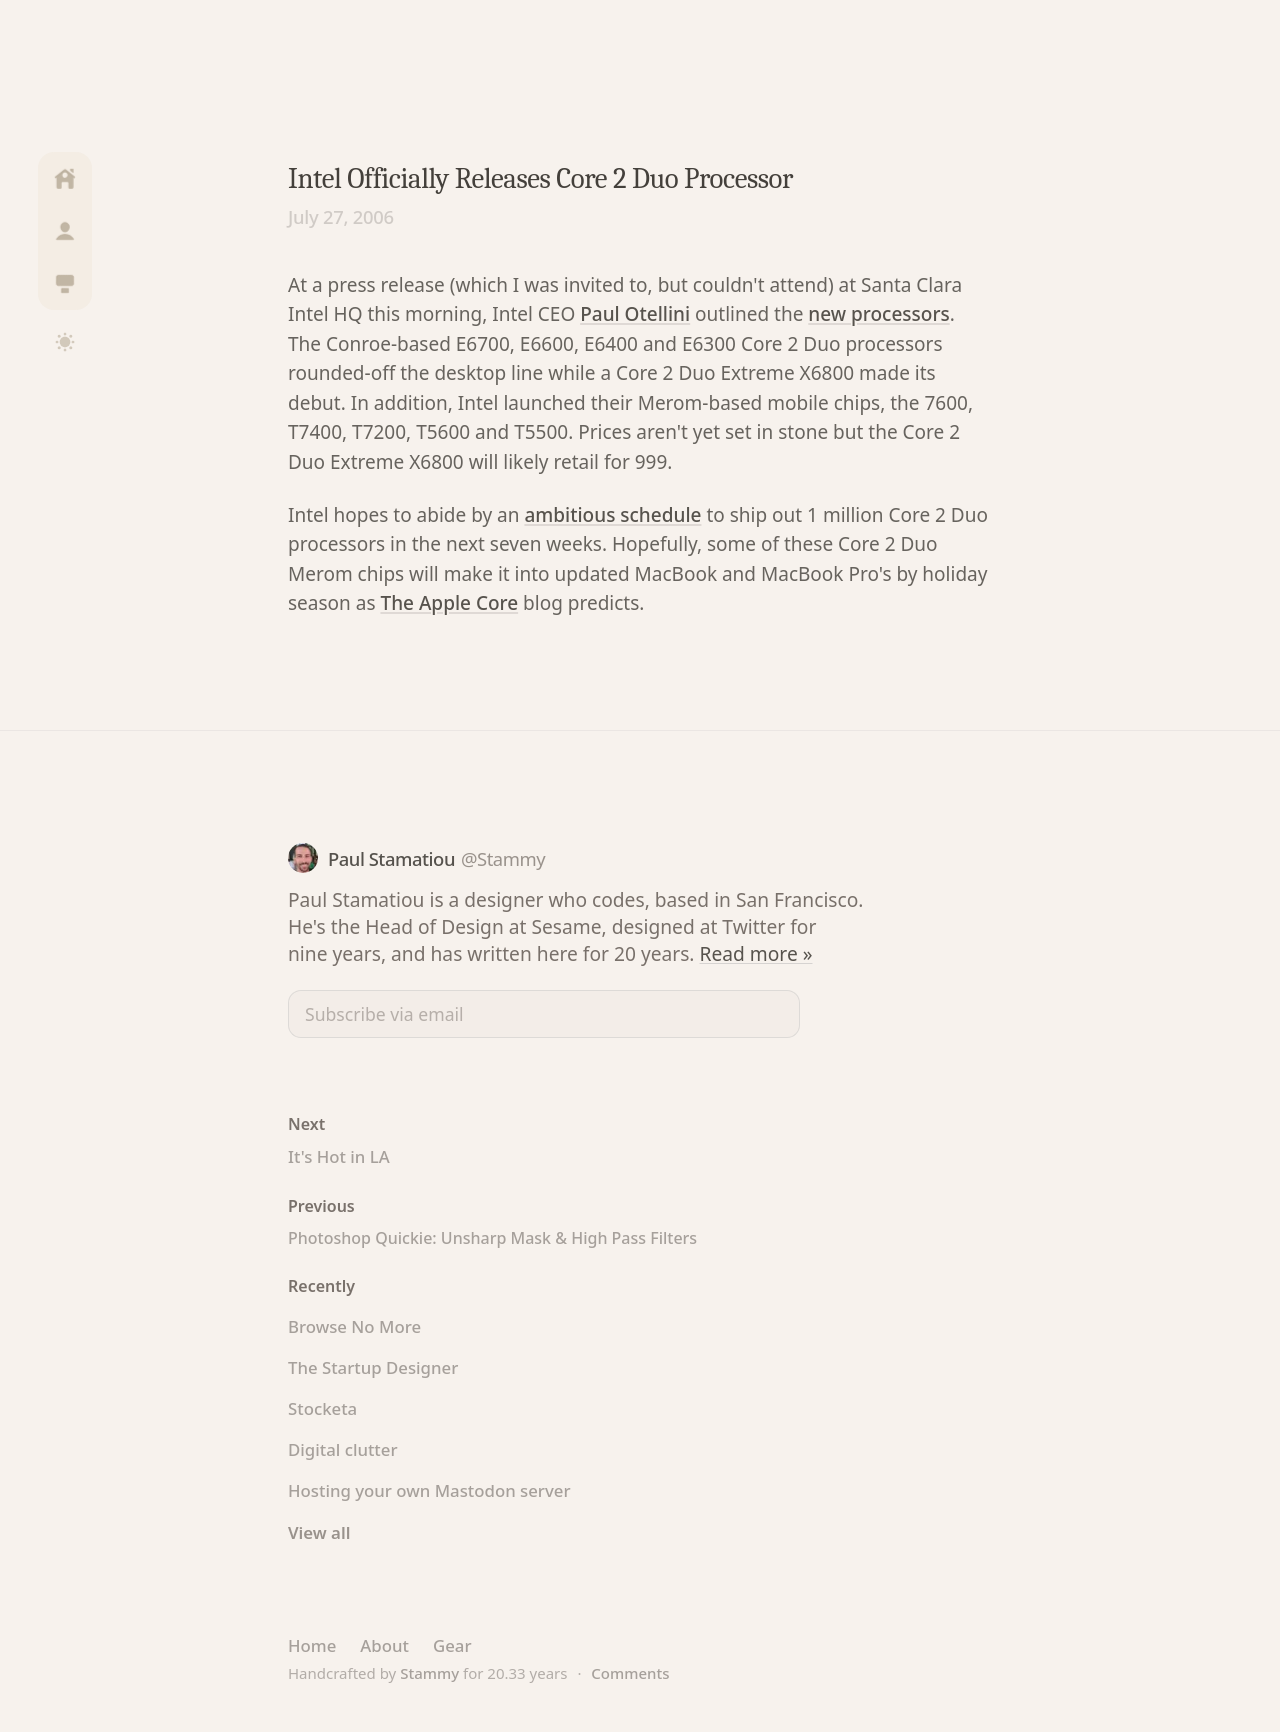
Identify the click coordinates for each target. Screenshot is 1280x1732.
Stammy (429, 1673)
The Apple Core (449, 603)
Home (312, 1645)
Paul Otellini (635, 314)
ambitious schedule (612, 515)
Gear (452, 1645)
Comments (630, 1673)
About (384, 1645)
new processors (878, 314)
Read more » (756, 953)
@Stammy (503, 858)
